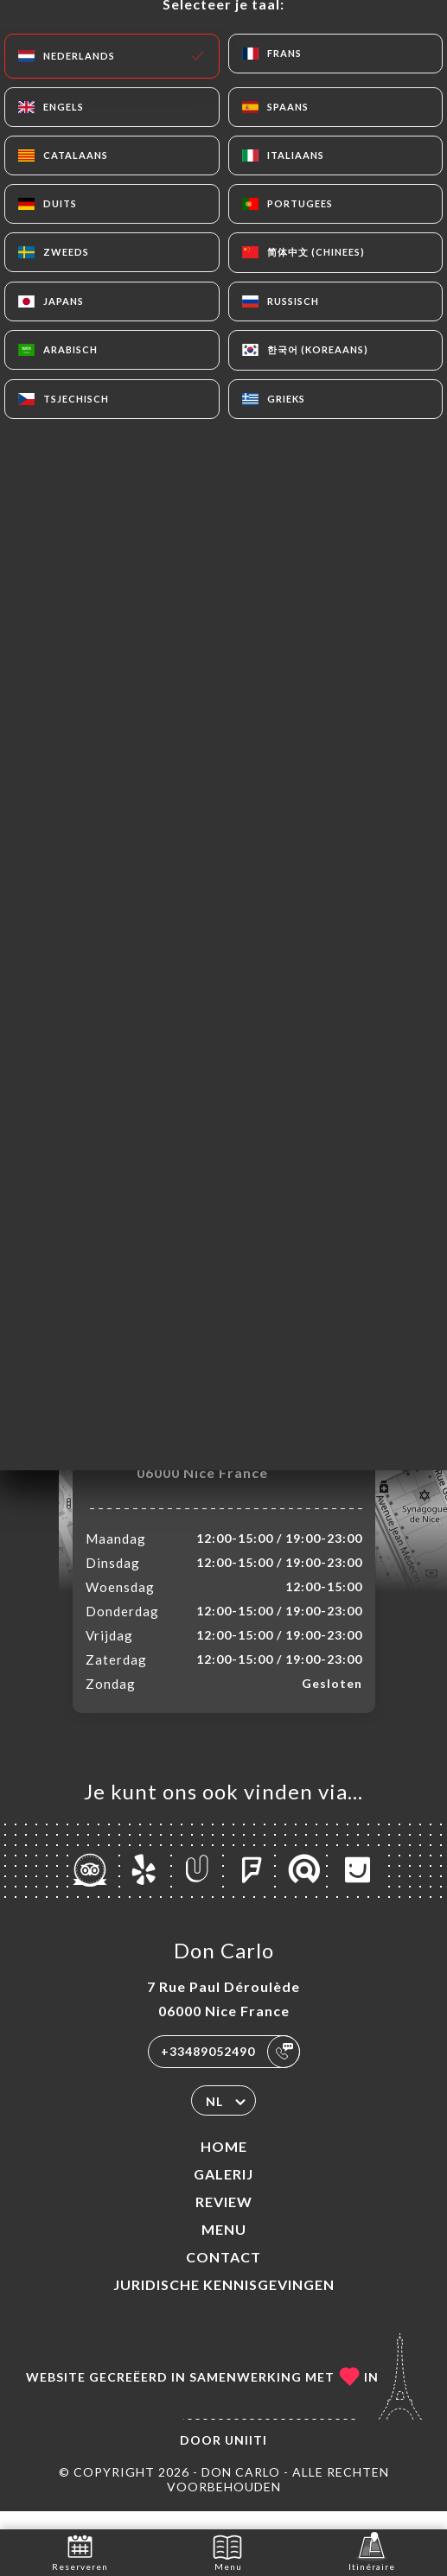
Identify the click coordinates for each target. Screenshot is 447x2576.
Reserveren (80, 2551)
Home (224, 2164)
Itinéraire (371, 2551)
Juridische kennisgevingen (224, 2302)
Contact (223, 2275)
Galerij (223, 2192)
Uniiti (246, 2458)
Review (223, 2219)
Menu (223, 2247)
